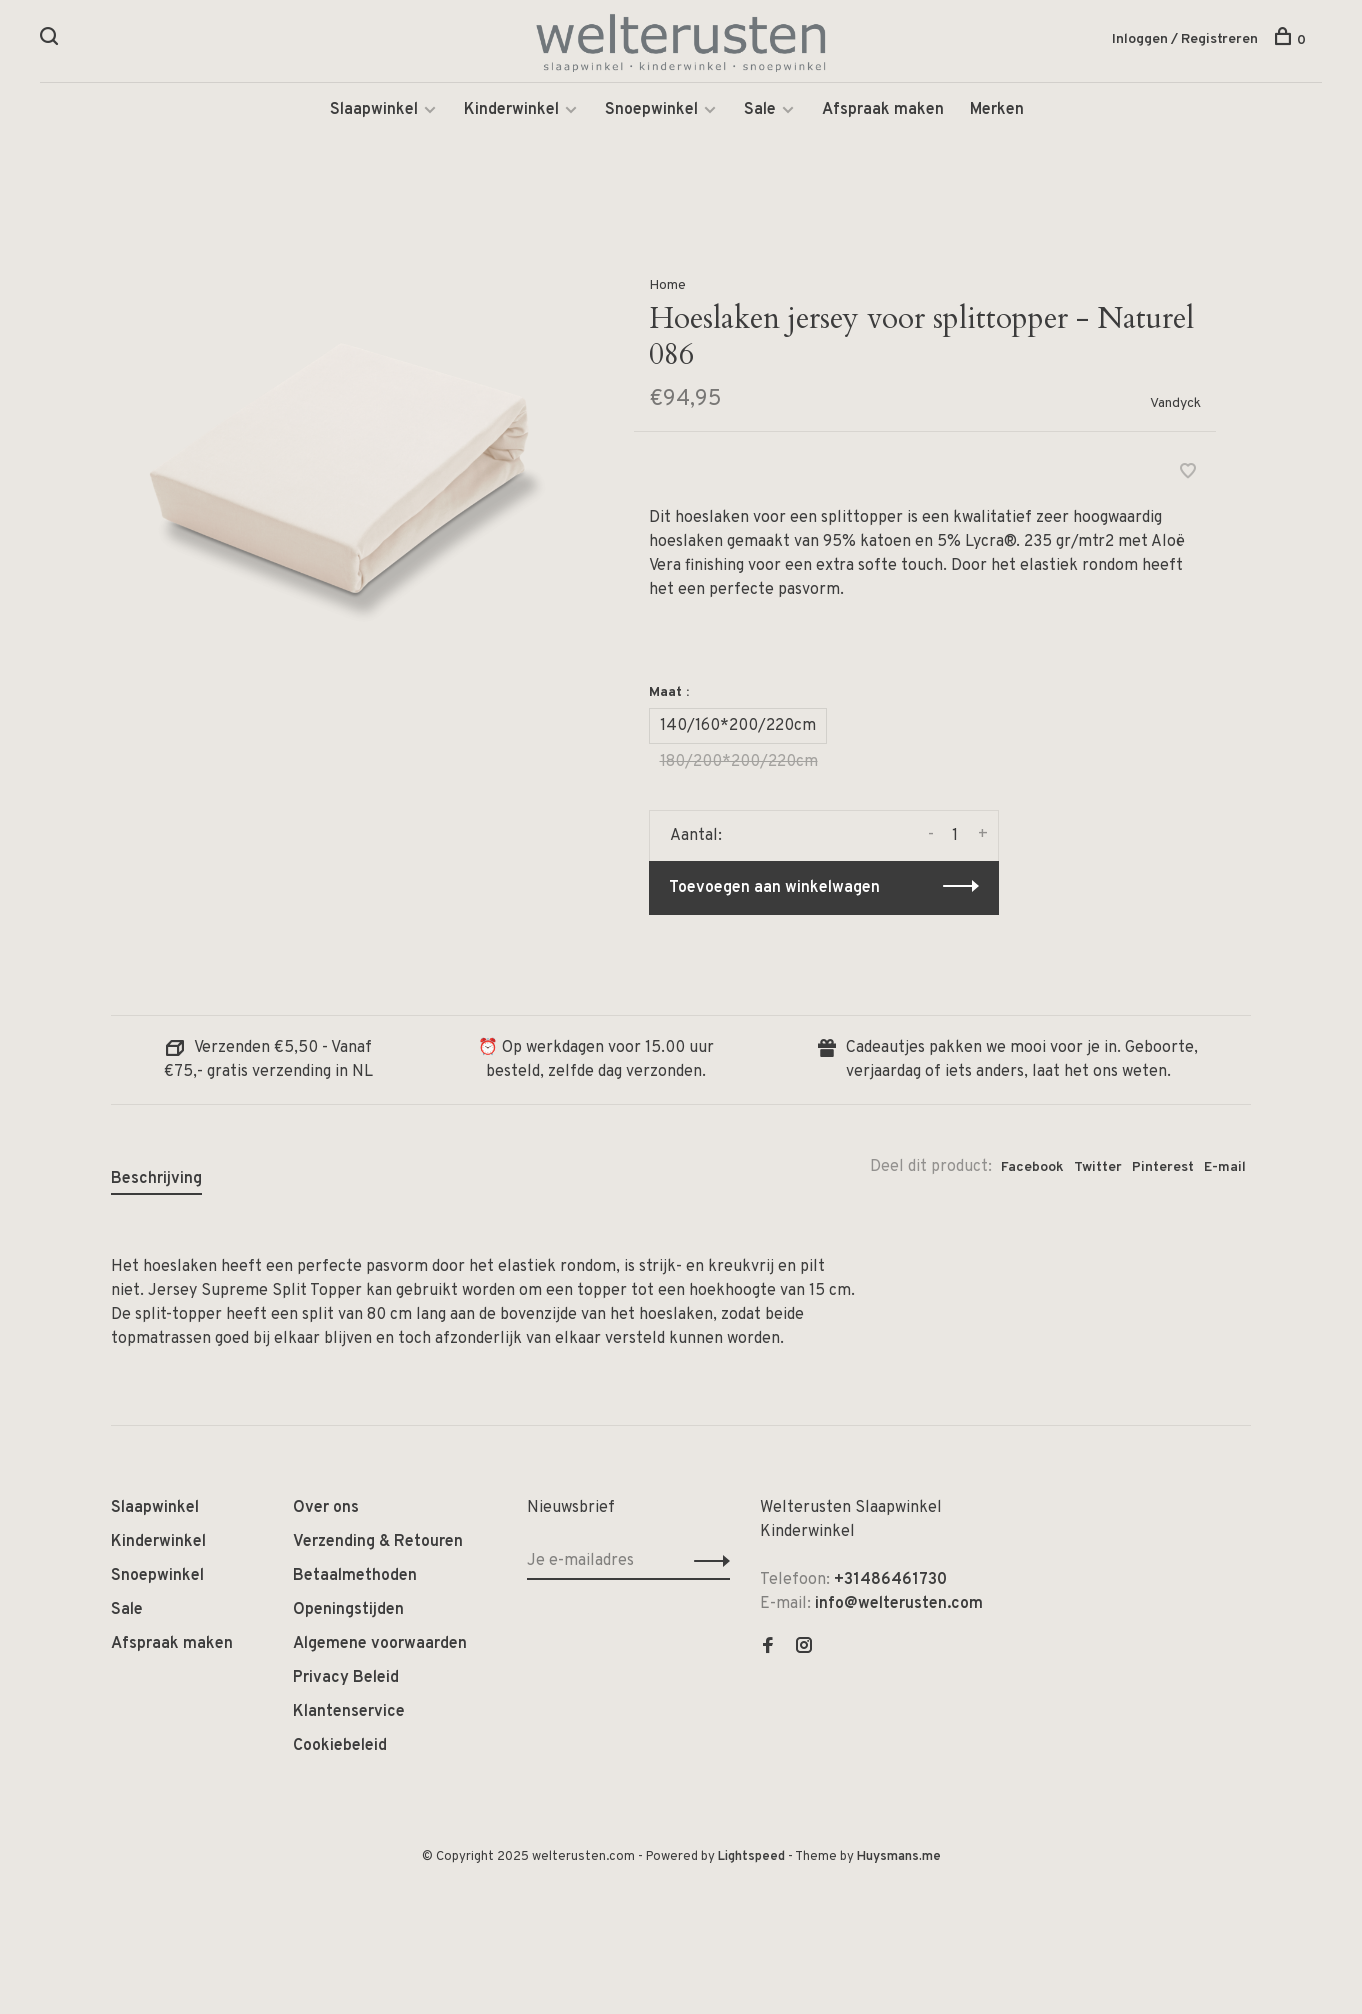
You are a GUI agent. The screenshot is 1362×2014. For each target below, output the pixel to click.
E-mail (1225, 1167)
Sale (760, 110)
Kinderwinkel (511, 110)
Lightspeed (751, 1857)
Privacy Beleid (346, 1678)
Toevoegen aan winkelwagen (774, 888)
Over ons (326, 1508)
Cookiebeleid (340, 1746)
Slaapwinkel (374, 110)
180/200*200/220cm (739, 762)
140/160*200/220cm (738, 726)
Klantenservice (349, 1712)
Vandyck (1175, 403)
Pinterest (1163, 1167)
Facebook (1032, 1167)
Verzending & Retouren (378, 1542)
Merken (997, 110)
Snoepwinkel (651, 110)
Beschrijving (156, 1179)
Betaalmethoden (355, 1576)
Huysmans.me (899, 1857)
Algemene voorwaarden (380, 1644)
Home (667, 285)
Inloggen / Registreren (1185, 39)
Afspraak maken (883, 110)
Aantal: (696, 836)
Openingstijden (348, 1610)
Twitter (1098, 1167)
